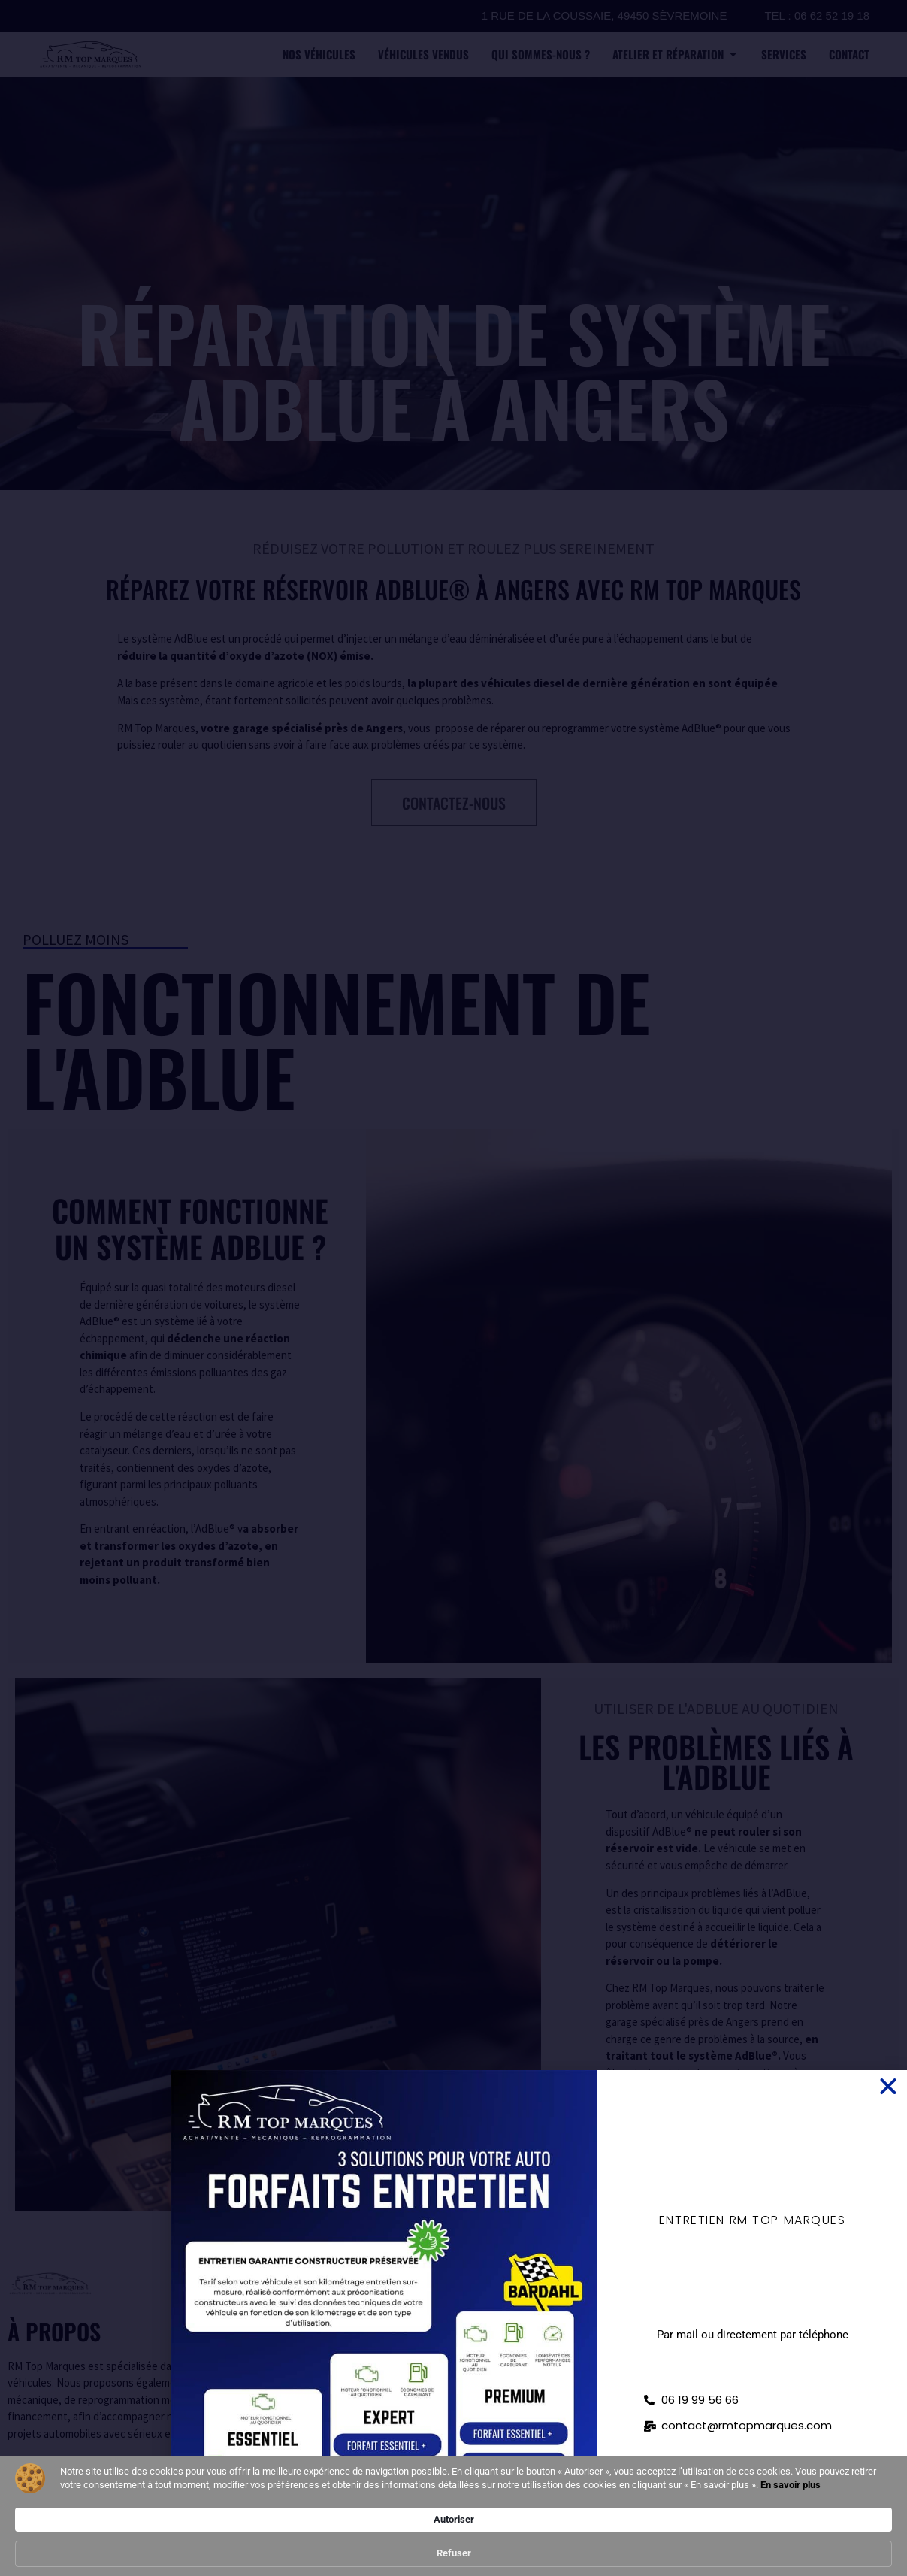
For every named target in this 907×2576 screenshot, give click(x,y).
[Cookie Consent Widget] (453, 2533)
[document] (453, 1288)
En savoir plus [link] (319, 2553)
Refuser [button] (759, 2532)
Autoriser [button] (675, 2532)
